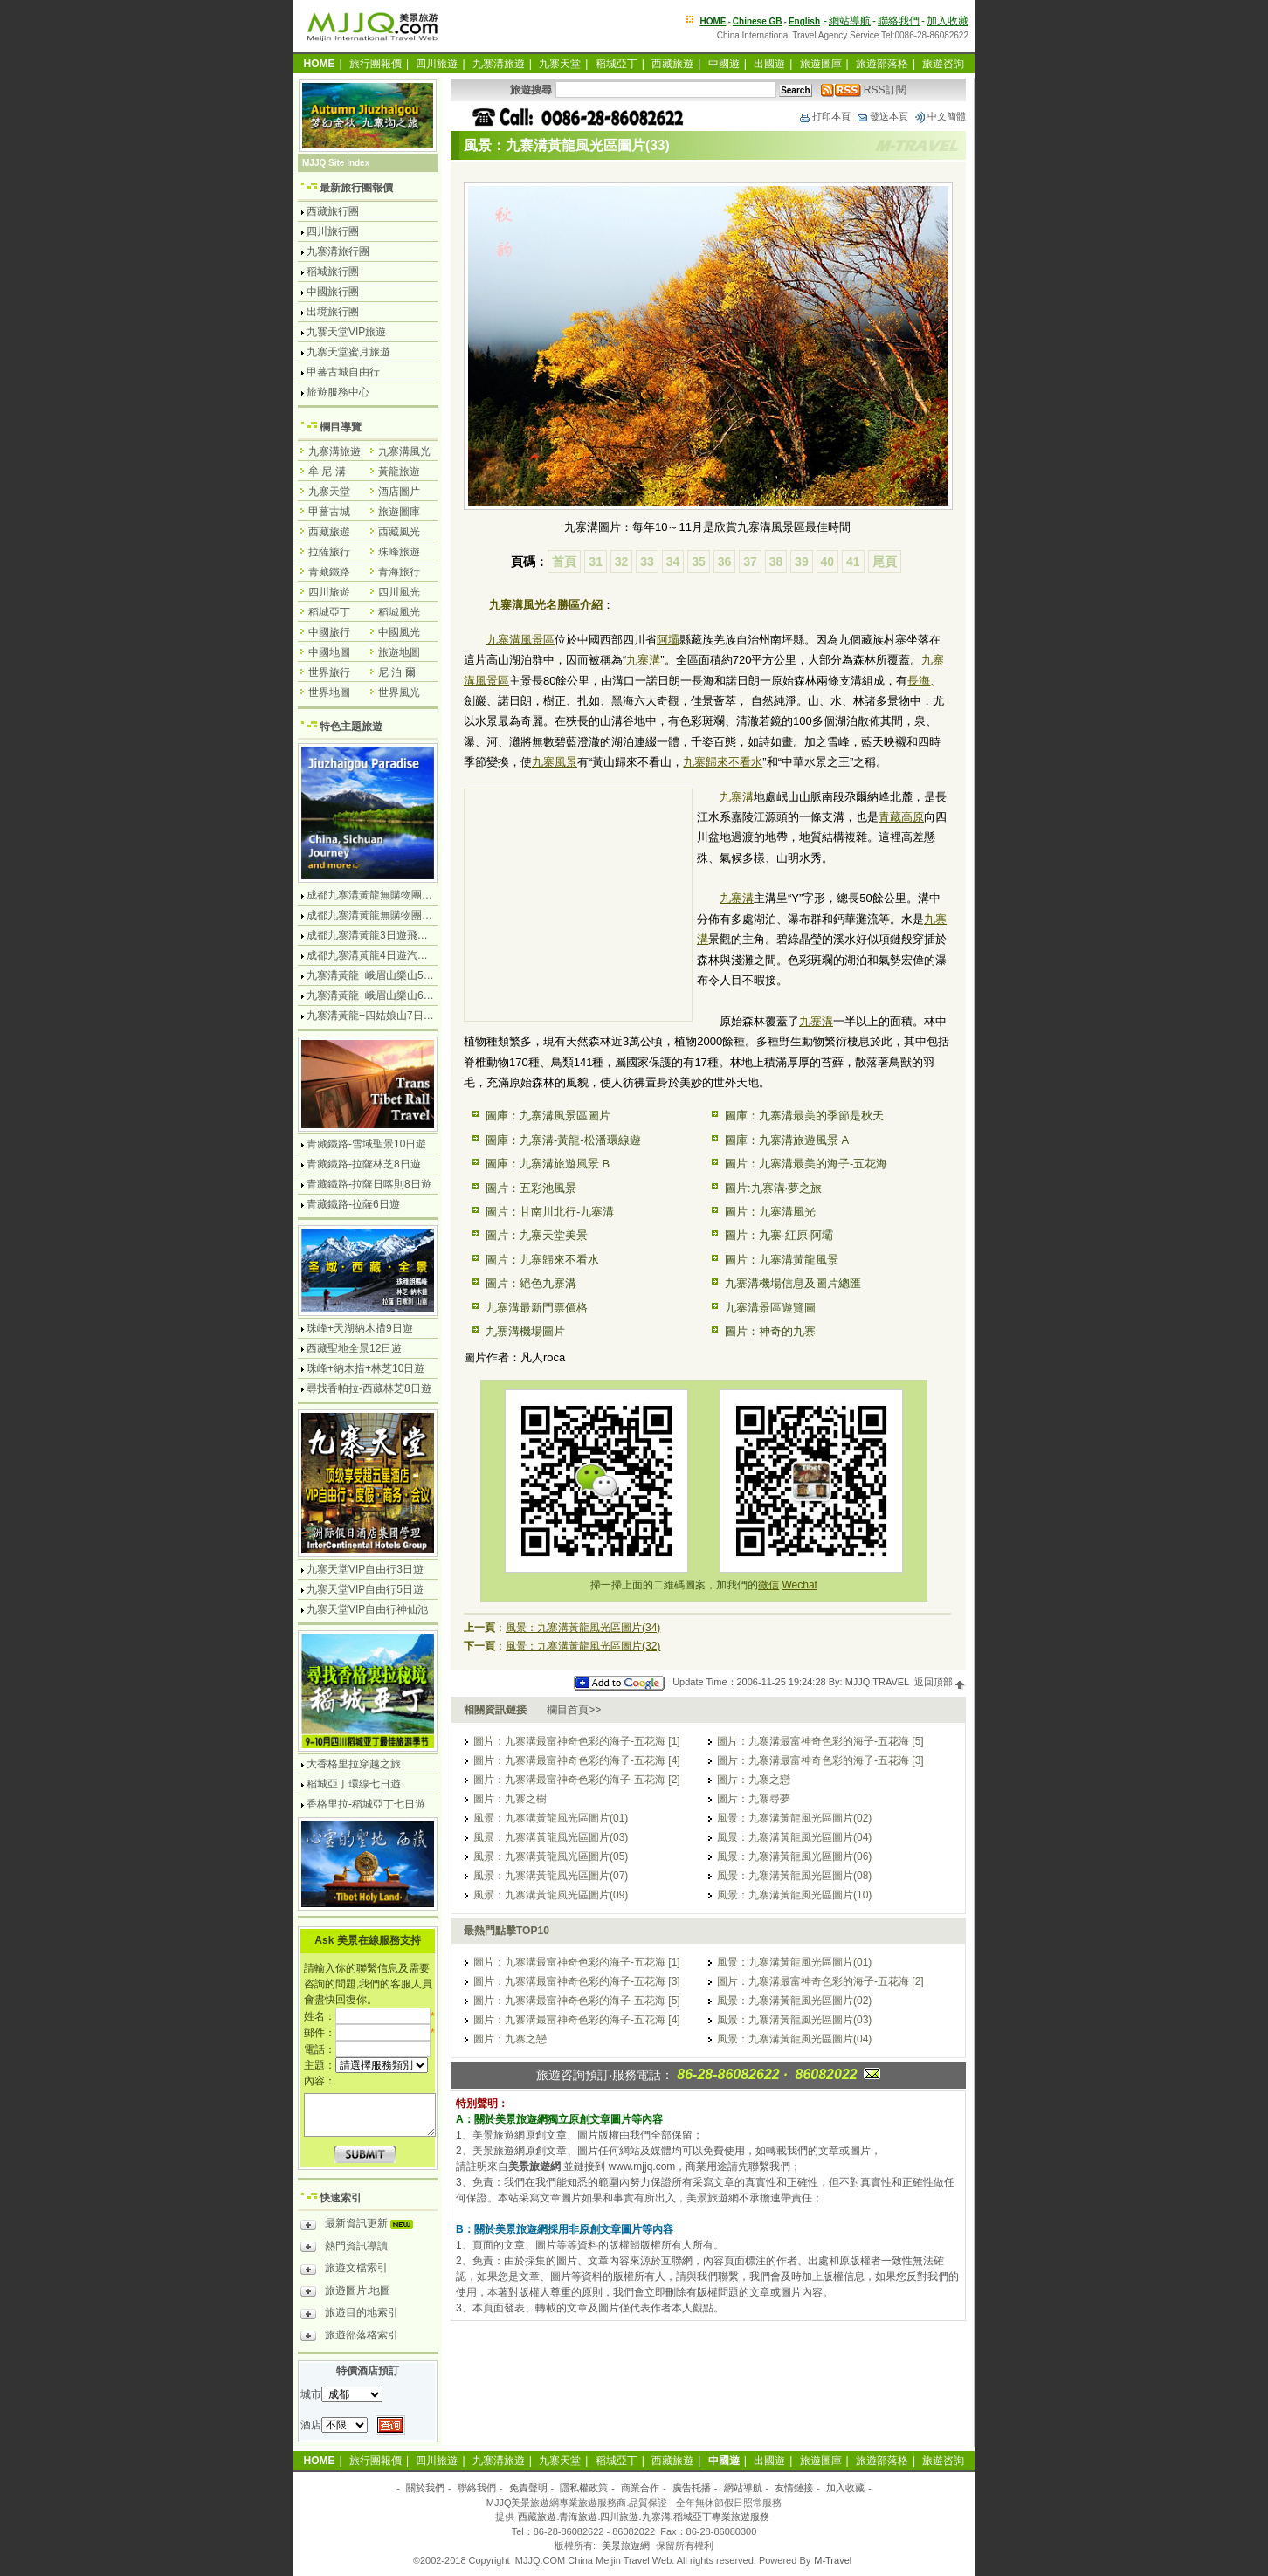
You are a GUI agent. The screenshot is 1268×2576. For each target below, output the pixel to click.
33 (647, 561)
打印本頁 (824, 116)
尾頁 (884, 561)
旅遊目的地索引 (349, 2315)
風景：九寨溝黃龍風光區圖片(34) (583, 1628)
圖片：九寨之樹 (510, 1799)
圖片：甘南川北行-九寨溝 (550, 1211)
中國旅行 (329, 632)
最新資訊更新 (361, 2226)
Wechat (799, 1585)
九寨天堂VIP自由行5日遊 (365, 1589)
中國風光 (399, 632)
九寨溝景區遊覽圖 (770, 1307)
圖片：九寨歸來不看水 (542, 1259)
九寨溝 (643, 659)
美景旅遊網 (626, 2545)
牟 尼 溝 (327, 471)
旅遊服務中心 (338, 392)
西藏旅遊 (672, 64)
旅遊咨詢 (943, 64)
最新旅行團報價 (356, 188)
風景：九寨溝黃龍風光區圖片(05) (550, 1856)
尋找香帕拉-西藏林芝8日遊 (369, 1388)
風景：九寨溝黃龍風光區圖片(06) (794, 1856)
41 (853, 561)
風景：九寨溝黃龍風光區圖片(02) (794, 1818)
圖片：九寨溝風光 (770, 1211)
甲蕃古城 (329, 512)
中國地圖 (329, 652)
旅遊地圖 (399, 652)
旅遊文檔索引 (344, 2270)
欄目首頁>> (574, 1710)
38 (776, 561)
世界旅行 (329, 672)
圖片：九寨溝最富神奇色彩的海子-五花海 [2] (576, 1780)
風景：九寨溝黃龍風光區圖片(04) (794, 1837)
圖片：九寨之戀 (753, 1780)
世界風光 (399, 692)
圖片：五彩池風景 (531, 1188)
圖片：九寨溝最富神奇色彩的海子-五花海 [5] (820, 1741)
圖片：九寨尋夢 (753, 1799)
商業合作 (640, 2488)
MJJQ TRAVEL (877, 1682)
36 (725, 561)
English (804, 21)
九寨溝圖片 (592, 527)
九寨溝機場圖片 (525, 1331)
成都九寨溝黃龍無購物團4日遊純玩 (388, 895)
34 (673, 561)
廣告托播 (691, 2488)
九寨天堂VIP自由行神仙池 (367, 1609)
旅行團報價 (375, 64)
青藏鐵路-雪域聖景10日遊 (366, 1144)
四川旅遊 (437, 64)
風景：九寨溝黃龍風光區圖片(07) (550, 1876)
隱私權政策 (584, 2488)
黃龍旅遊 (399, 471)
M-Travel (832, 2560)
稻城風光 (399, 612)
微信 (768, 1585)
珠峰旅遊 (399, 552)
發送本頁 (882, 116)
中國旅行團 (333, 292)
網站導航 (850, 21)
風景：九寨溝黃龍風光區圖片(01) (550, 1818)
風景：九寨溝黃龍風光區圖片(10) (794, 1895)
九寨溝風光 (404, 451)
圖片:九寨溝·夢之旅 (773, 1188)
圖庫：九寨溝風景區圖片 (548, 1115)
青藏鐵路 (329, 572)
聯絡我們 (899, 21)
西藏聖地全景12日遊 (354, 1348)
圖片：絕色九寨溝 (531, 1283)
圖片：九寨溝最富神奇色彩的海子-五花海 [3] (820, 1760)
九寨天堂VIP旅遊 (346, 332)
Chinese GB (757, 21)
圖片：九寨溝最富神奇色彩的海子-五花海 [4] (576, 1760)
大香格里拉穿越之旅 (354, 1764)
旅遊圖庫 (821, 64)
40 (828, 561)
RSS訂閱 (863, 90)
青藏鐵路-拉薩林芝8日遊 (364, 1164)
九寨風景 (554, 761)
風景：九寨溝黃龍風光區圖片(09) (550, 1895)
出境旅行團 (333, 312)
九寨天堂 (560, 64)
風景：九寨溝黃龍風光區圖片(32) (583, 1646)
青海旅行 (399, 572)
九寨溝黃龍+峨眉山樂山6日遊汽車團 (391, 995)
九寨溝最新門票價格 (537, 1307)
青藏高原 (901, 816)
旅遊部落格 (882, 64)
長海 (918, 680)
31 (596, 561)
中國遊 (724, 64)
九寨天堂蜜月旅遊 (348, 352)
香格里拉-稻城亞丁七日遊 (366, 1804)
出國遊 (769, 64)
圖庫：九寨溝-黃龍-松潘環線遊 (563, 1140)
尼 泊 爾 (397, 672)
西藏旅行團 (333, 211)
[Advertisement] (578, 907)
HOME (713, 21)
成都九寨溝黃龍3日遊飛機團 (372, 935)
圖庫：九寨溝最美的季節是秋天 (804, 1115)
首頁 (564, 561)
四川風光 (399, 592)
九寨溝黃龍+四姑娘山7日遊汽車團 (386, 1015)
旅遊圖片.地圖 (345, 2293)
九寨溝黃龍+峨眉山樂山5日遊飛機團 (391, 975)
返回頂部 (940, 1682)
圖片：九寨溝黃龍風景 (781, 1259)
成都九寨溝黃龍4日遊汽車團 (372, 955)
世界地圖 (329, 692)
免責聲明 (528, 2488)
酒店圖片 (399, 492)
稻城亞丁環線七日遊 (354, 1784)
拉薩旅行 (329, 552)
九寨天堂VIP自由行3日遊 (365, 1569)
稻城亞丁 (616, 64)
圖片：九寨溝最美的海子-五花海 (806, 1163)
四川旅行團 (333, 231)
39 (802, 561)
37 (750, 561)
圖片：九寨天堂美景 (537, 1235)
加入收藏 (947, 21)
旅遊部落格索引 (349, 2337)
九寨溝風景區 (771, 527)
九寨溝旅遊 (498, 64)
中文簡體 (939, 116)
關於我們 (425, 2488)
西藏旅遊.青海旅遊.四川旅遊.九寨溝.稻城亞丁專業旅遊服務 (643, 2516)
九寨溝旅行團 (338, 251)
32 (622, 561)
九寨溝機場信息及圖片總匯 (793, 1283)
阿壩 (668, 639)
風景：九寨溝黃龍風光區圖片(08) (794, 1876)
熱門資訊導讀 (344, 2248)
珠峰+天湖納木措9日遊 (360, 1328)
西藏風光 (399, 532)
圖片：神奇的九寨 (770, 1331)
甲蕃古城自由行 (343, 372)
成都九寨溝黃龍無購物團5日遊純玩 (388, 915)
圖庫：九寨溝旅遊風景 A (787, 1140)
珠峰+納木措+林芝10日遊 (365, 1368)
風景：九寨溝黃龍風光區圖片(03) (550, 1837)
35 (699, 561)
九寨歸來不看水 (722, 761)
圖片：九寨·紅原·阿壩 (779, 1235)
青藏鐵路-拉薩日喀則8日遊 (369, 1184)
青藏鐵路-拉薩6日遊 (353, 1204)
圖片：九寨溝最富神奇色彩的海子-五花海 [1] (576, 1741)
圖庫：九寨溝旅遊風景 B (548, 1163)
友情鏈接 (794, 2488)
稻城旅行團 (333, 271)
